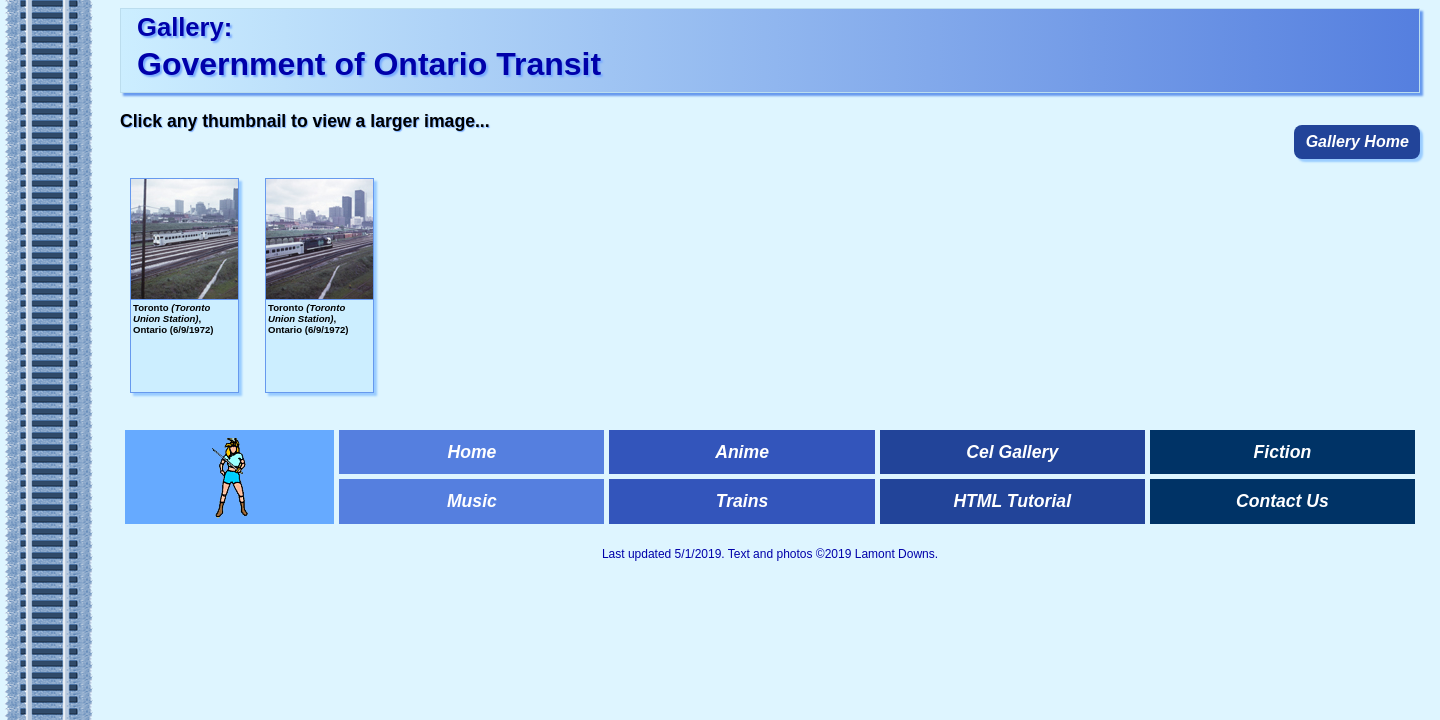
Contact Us (1282, 501)
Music (472, 501)
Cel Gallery (1012, 452)
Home (471, 452)
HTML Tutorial (1012, 501)
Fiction (1283, 452)
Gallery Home (1357, 141)
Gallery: (184, 27)
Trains (742, 501)
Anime (742, 452)
